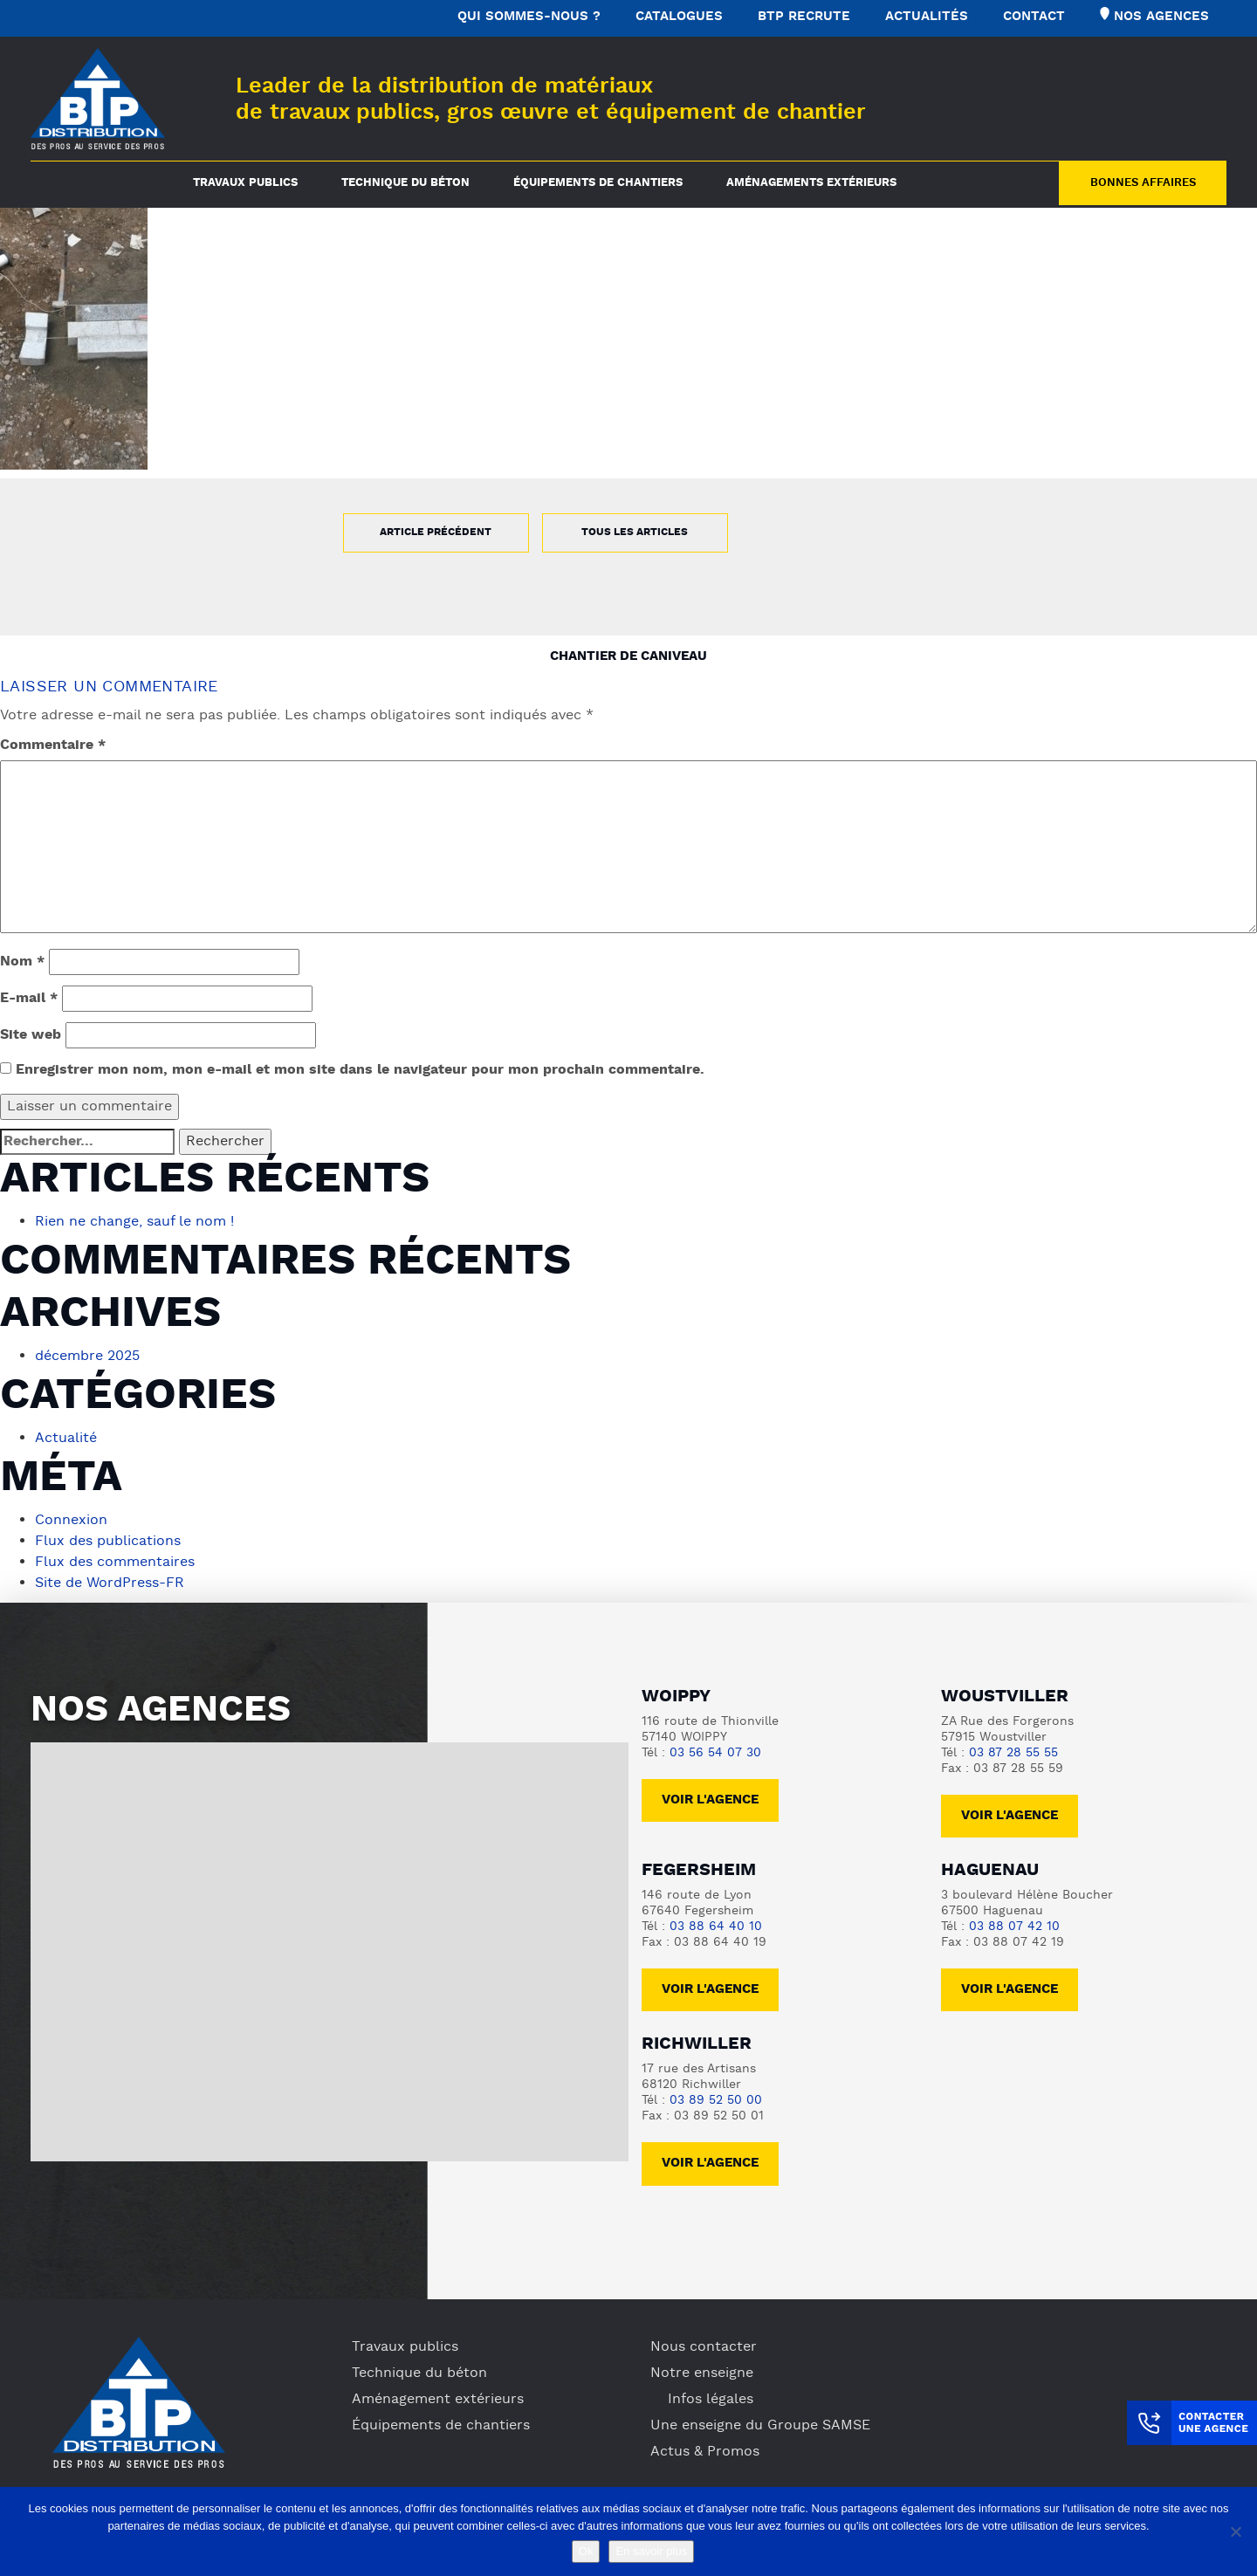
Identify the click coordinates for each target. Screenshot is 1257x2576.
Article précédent (435, 532)
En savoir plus (651, 2551)
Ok (586, 2551)
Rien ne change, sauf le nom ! (134, 1222)
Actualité (66, 1438)
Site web (30, 1035)
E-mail (29, 998)
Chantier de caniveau (628, 657)
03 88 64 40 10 (716, 1927)
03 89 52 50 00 (716, 2100)
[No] (1235, 2531)
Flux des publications (108, 1541)
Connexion (71, 1520)
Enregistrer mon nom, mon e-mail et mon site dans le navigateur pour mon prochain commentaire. (360, 1070)
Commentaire (53, 745)
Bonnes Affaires (1143, 183)
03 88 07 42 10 (1014, 1927)
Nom (22, 962)
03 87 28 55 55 (1013, 1753)
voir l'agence (1009, 1816)
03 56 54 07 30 (715, 1753)
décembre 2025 (87, 1356)
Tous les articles (634, 532)
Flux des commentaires (115, 1562)
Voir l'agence (710, 1800)
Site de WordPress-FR (109, 1583)
